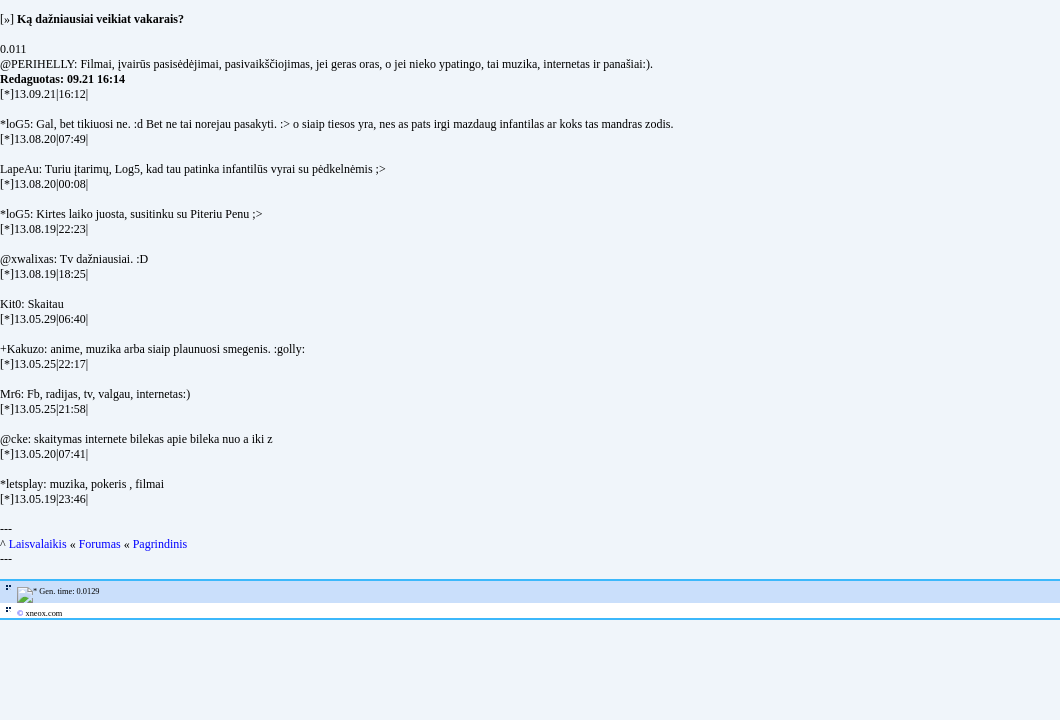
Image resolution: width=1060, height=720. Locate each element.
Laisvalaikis (38, 544)
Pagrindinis (160, 544)
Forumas (100, 544)
